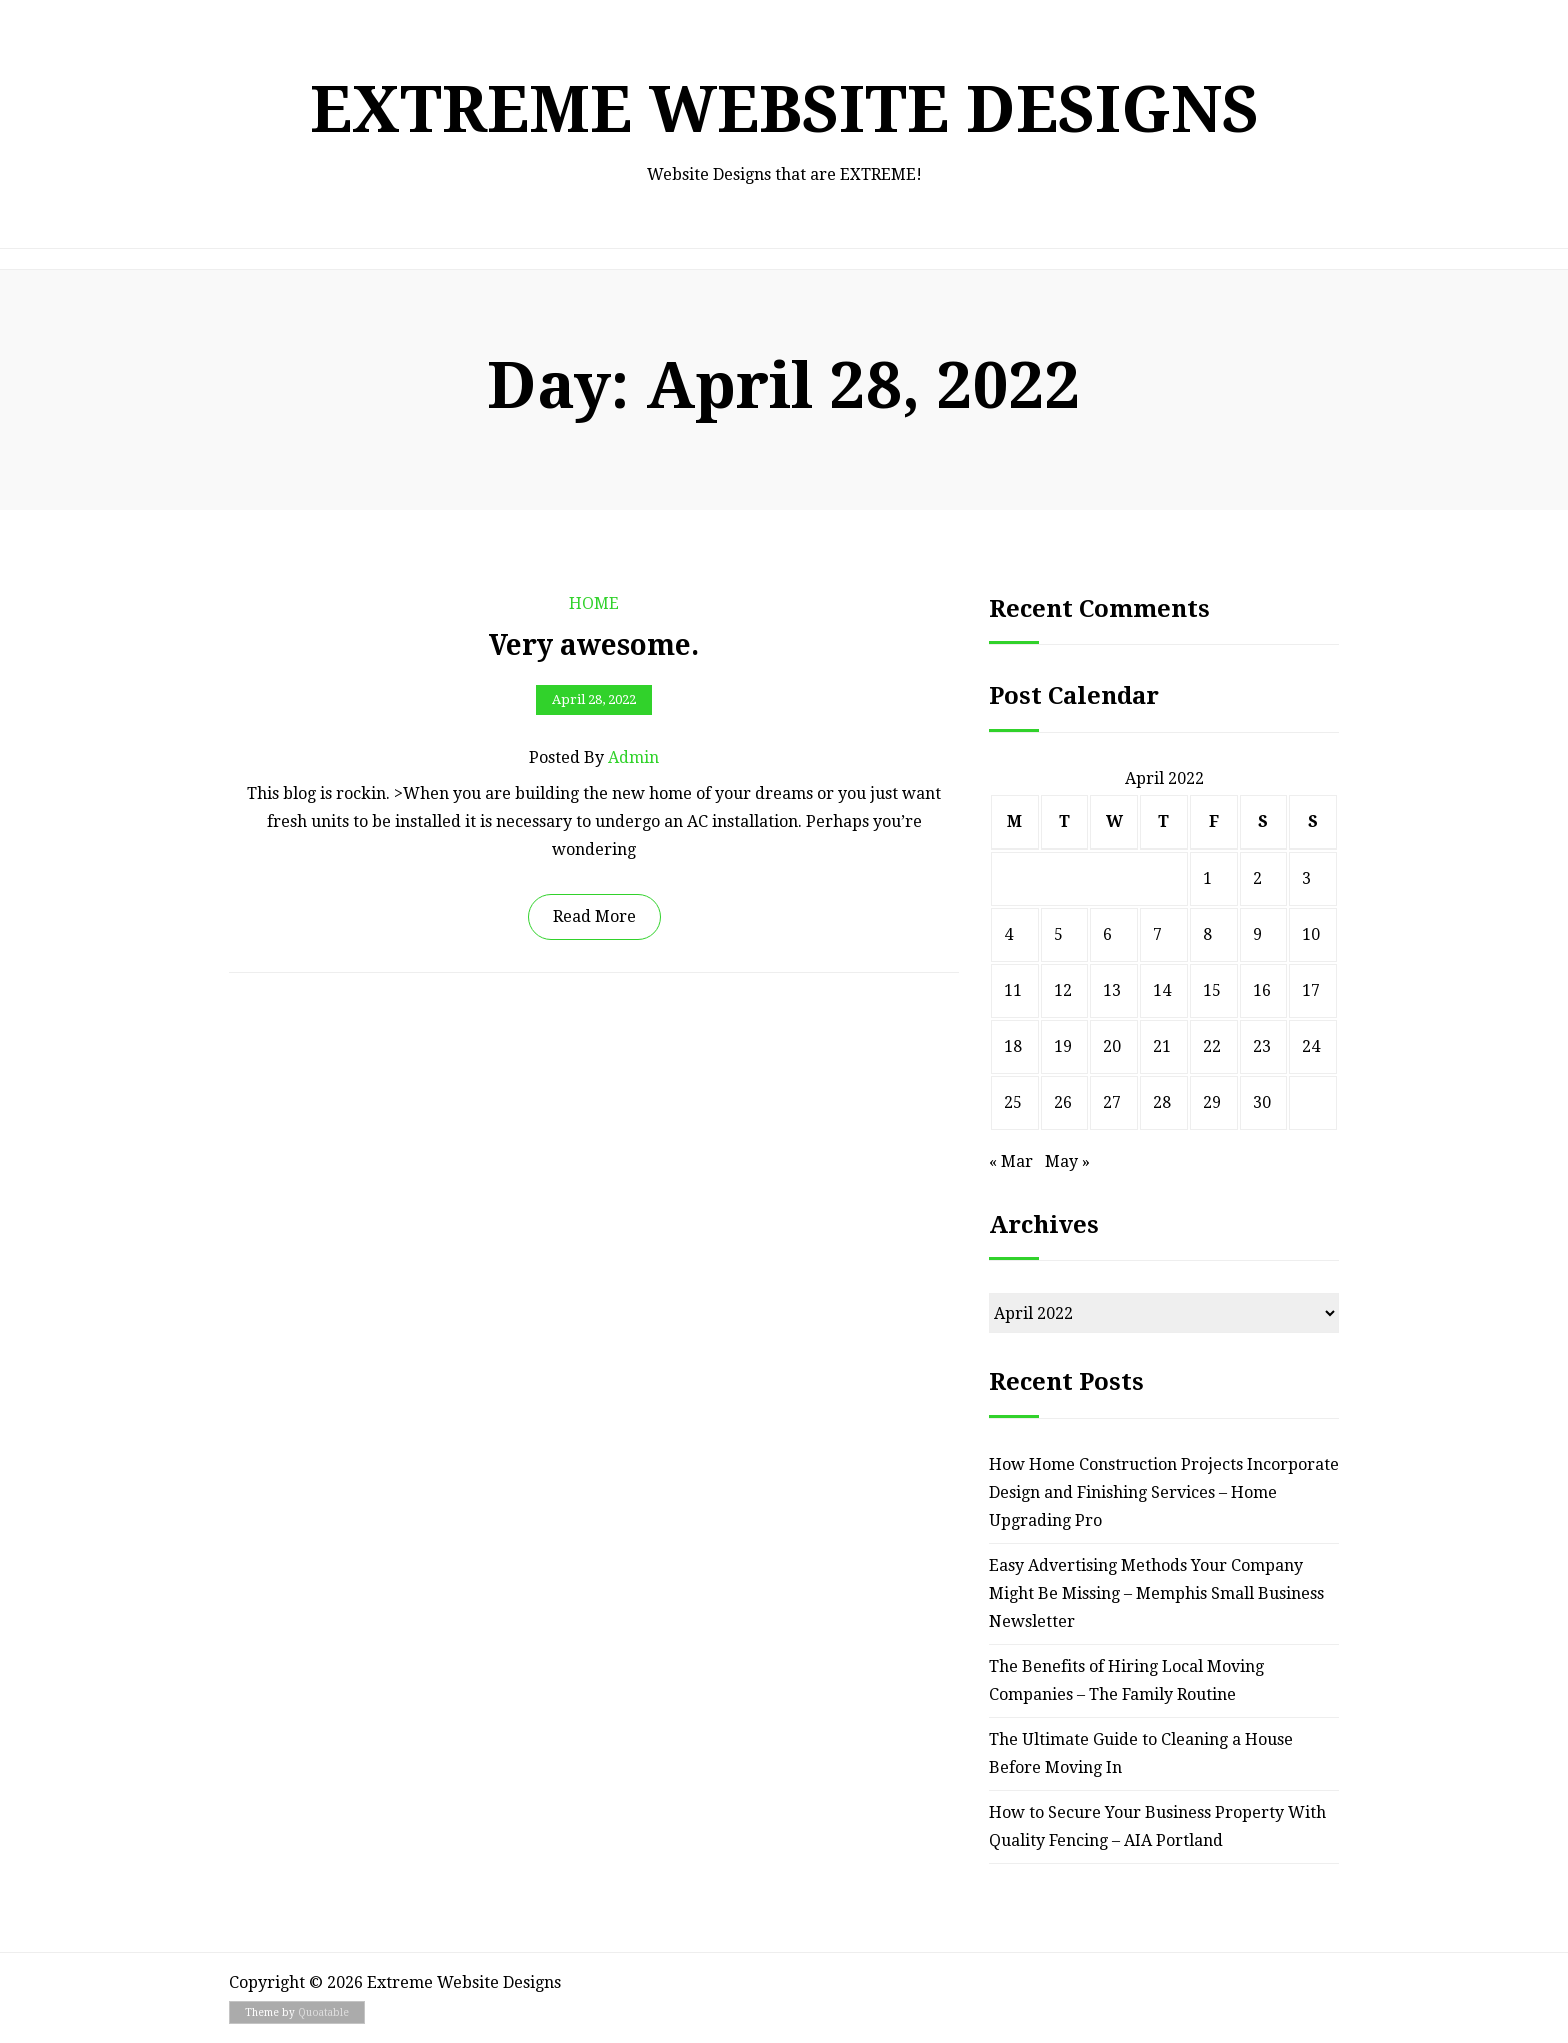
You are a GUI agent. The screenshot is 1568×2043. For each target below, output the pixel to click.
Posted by (594, 758)
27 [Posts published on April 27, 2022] (1112, 1102)
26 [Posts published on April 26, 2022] (1063, 1102)
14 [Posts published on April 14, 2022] (1162, 990)
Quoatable (323, 2012)
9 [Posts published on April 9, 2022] (1257, 934)
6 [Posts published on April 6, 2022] (1107, 934)
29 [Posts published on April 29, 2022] (1212, 1102)
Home (594, 603)
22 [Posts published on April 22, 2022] (1212, 1046)
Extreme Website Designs (784, 109)
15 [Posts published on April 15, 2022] (1212, 990)
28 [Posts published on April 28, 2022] (1162, 1102)
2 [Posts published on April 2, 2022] (1257, 878)
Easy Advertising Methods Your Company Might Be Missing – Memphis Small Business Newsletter (1156, 1593)
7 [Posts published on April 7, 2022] (1157, 934)
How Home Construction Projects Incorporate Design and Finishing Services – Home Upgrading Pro (1164, 1492)
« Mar (1011, 1161)
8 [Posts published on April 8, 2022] (1207, 934)
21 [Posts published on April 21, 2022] (1162, 1046)
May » (1067, 1161)
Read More (594, 916)
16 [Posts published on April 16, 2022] (1262, 990)
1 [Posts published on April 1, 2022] (1207, 878)
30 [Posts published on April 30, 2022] (1262, 1102)
